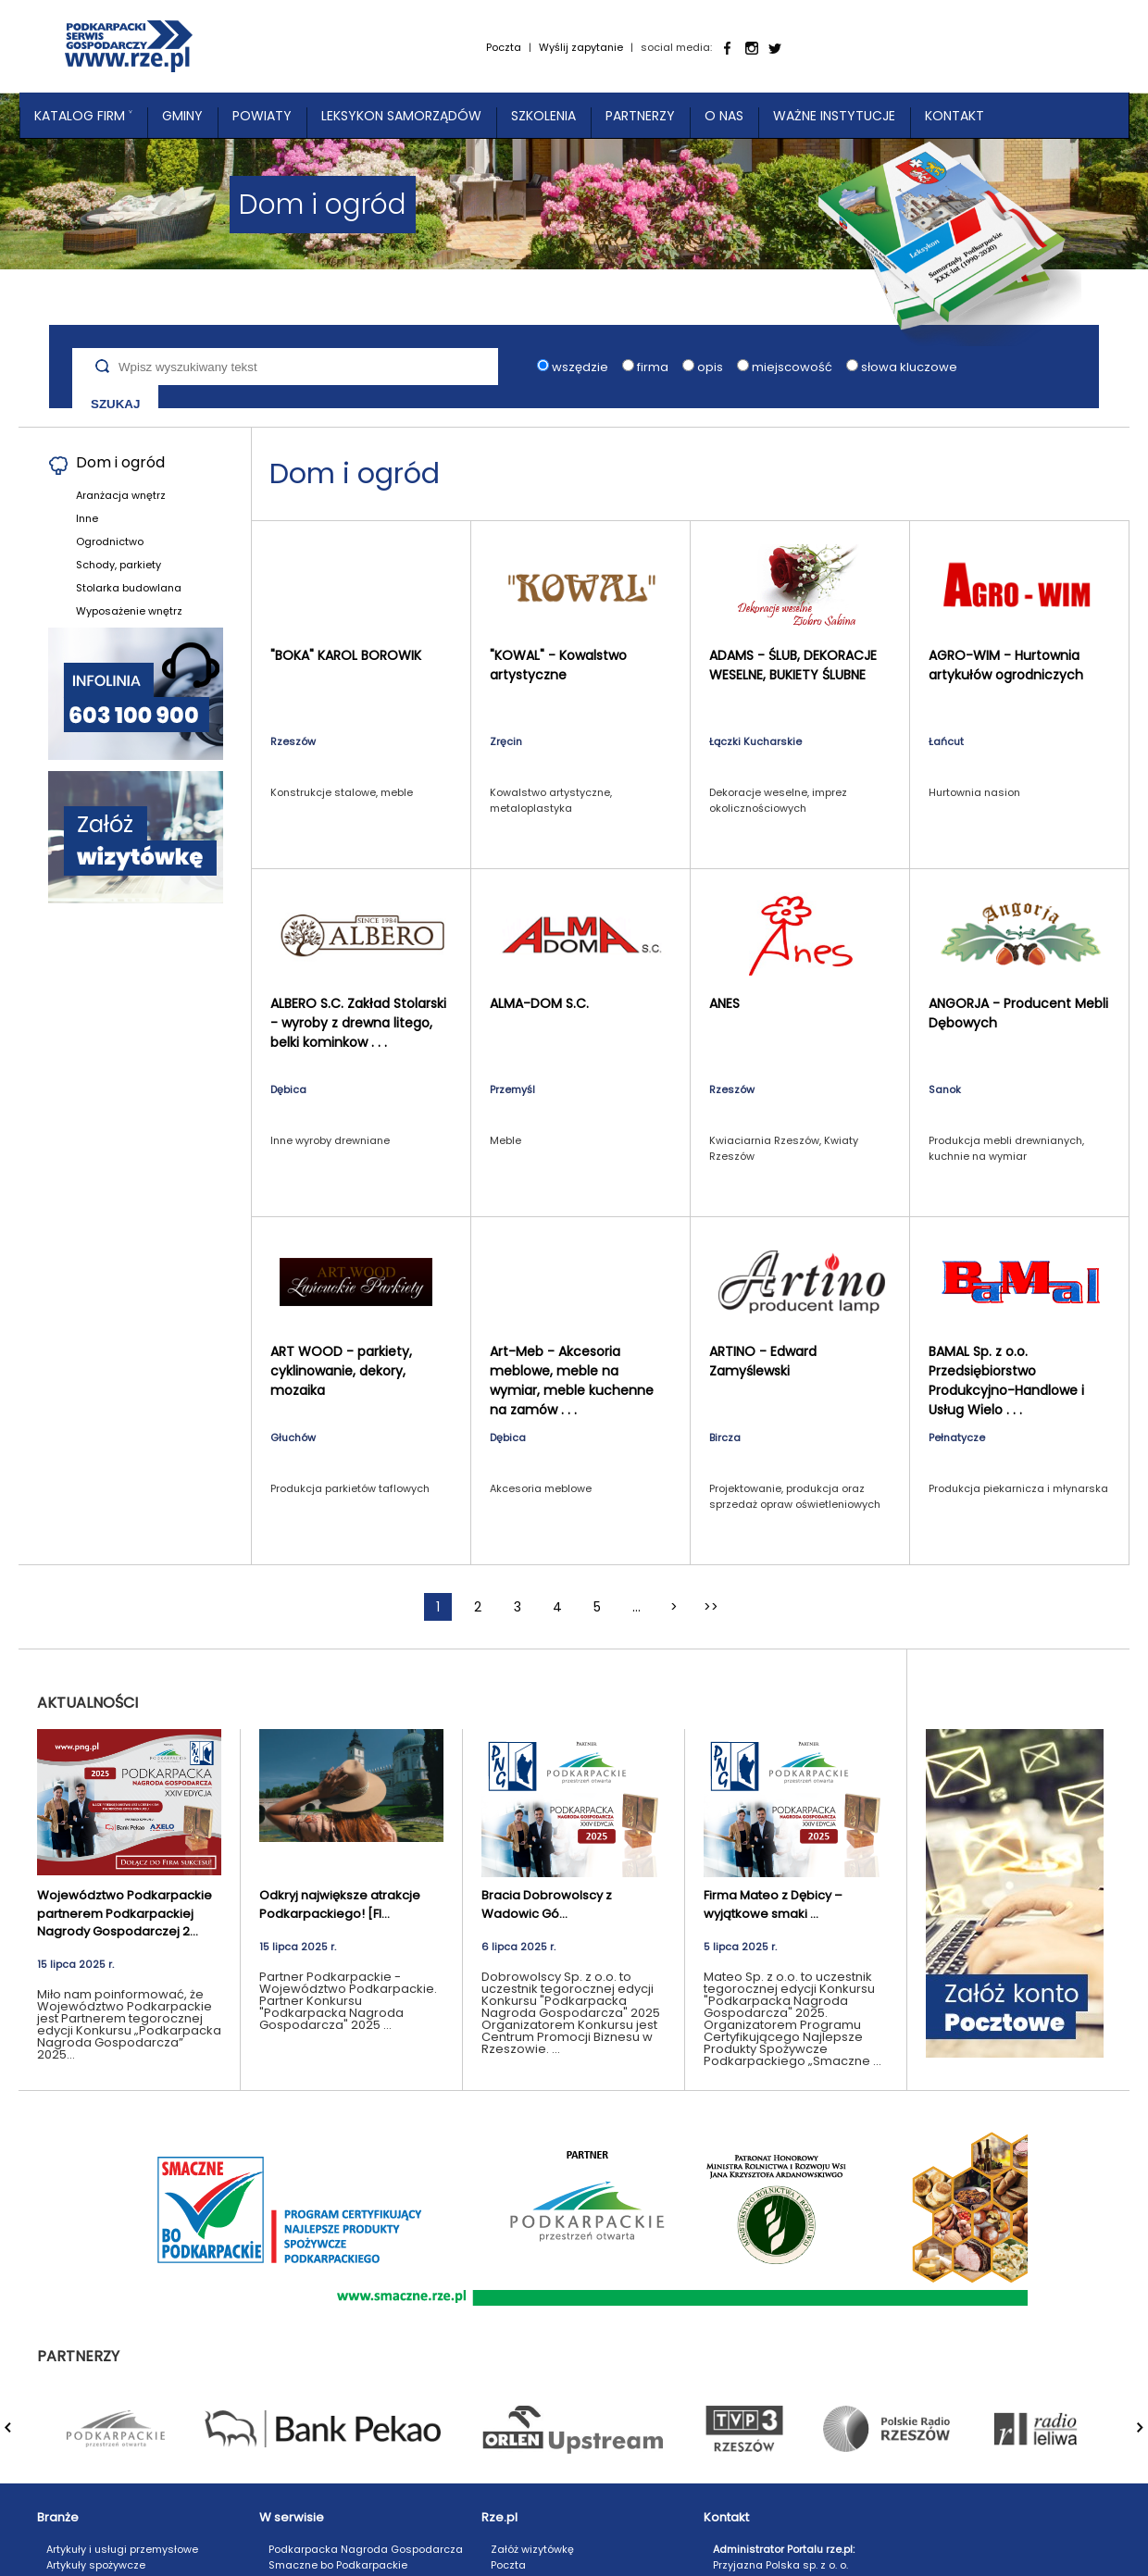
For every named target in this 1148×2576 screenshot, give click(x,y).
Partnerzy (640, 115)
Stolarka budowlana (128, 587)
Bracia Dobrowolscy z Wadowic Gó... (546, 1904)
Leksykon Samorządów (401, 115)
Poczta (503, 47)
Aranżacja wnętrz (121, 495)
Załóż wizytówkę (532, 2549)
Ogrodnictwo (110, 541)
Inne (87, 518)
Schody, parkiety (118, 564)
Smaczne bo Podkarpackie (337, 2564)
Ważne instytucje (834, 115)
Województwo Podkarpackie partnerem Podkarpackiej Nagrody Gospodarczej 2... (124, 1913)
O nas (724, 115)
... (636, 1607)
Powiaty (262, 115)
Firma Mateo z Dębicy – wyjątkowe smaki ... (773, 1904)
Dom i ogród (120, 462)
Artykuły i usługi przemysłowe (122, 2549)
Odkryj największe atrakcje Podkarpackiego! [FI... (339, 1904)
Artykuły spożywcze (95, 2564)
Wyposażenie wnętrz (129, 611)
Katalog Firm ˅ (83, 115)
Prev (19, 2437)
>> (711, 1607)
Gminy (182, 115)
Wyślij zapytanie (581, 47)
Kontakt (954, 115)
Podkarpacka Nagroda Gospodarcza (365, 2549)
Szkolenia (543, 115)
